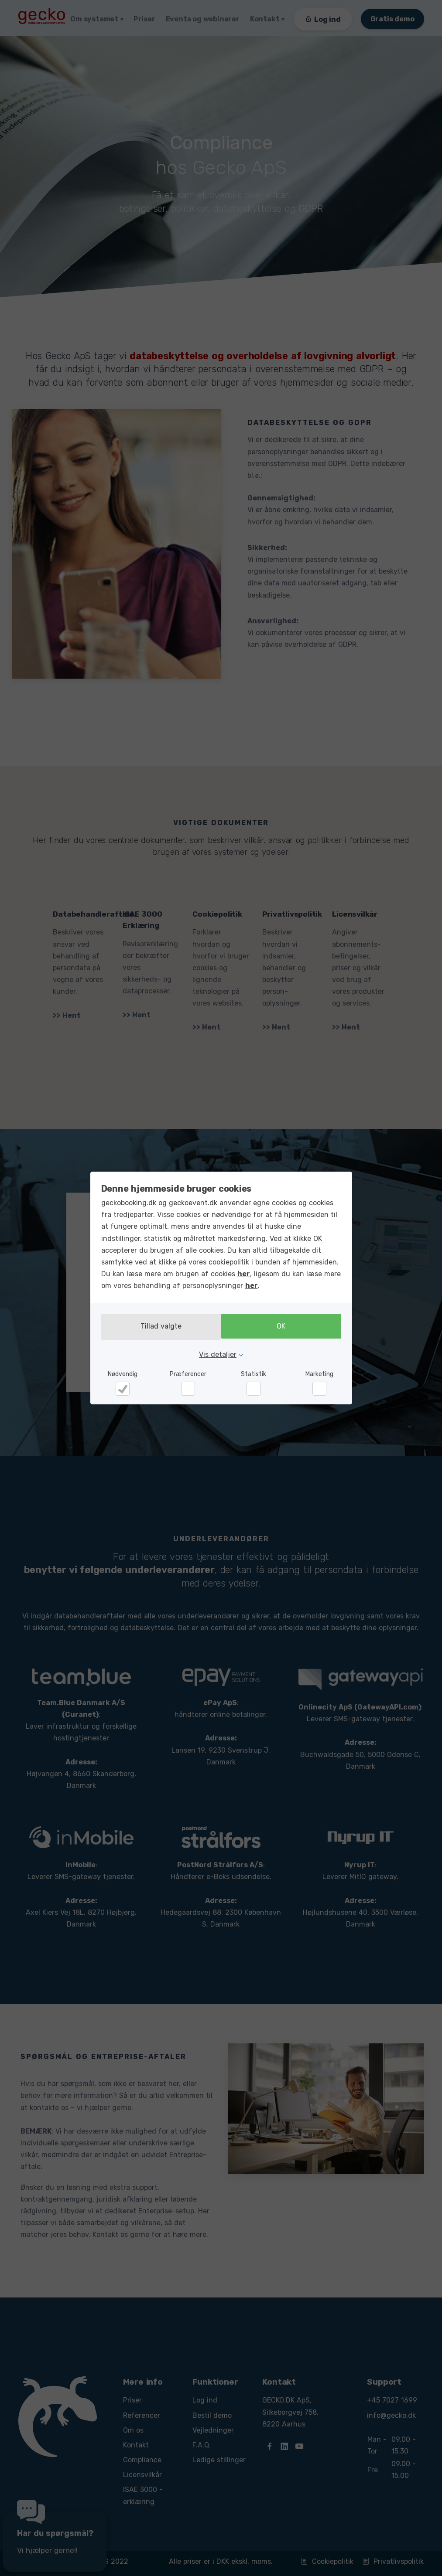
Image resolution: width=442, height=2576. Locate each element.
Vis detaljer (217, 1353)
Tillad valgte (158, 1326)
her (243, 1275)
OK (283, 1326)
